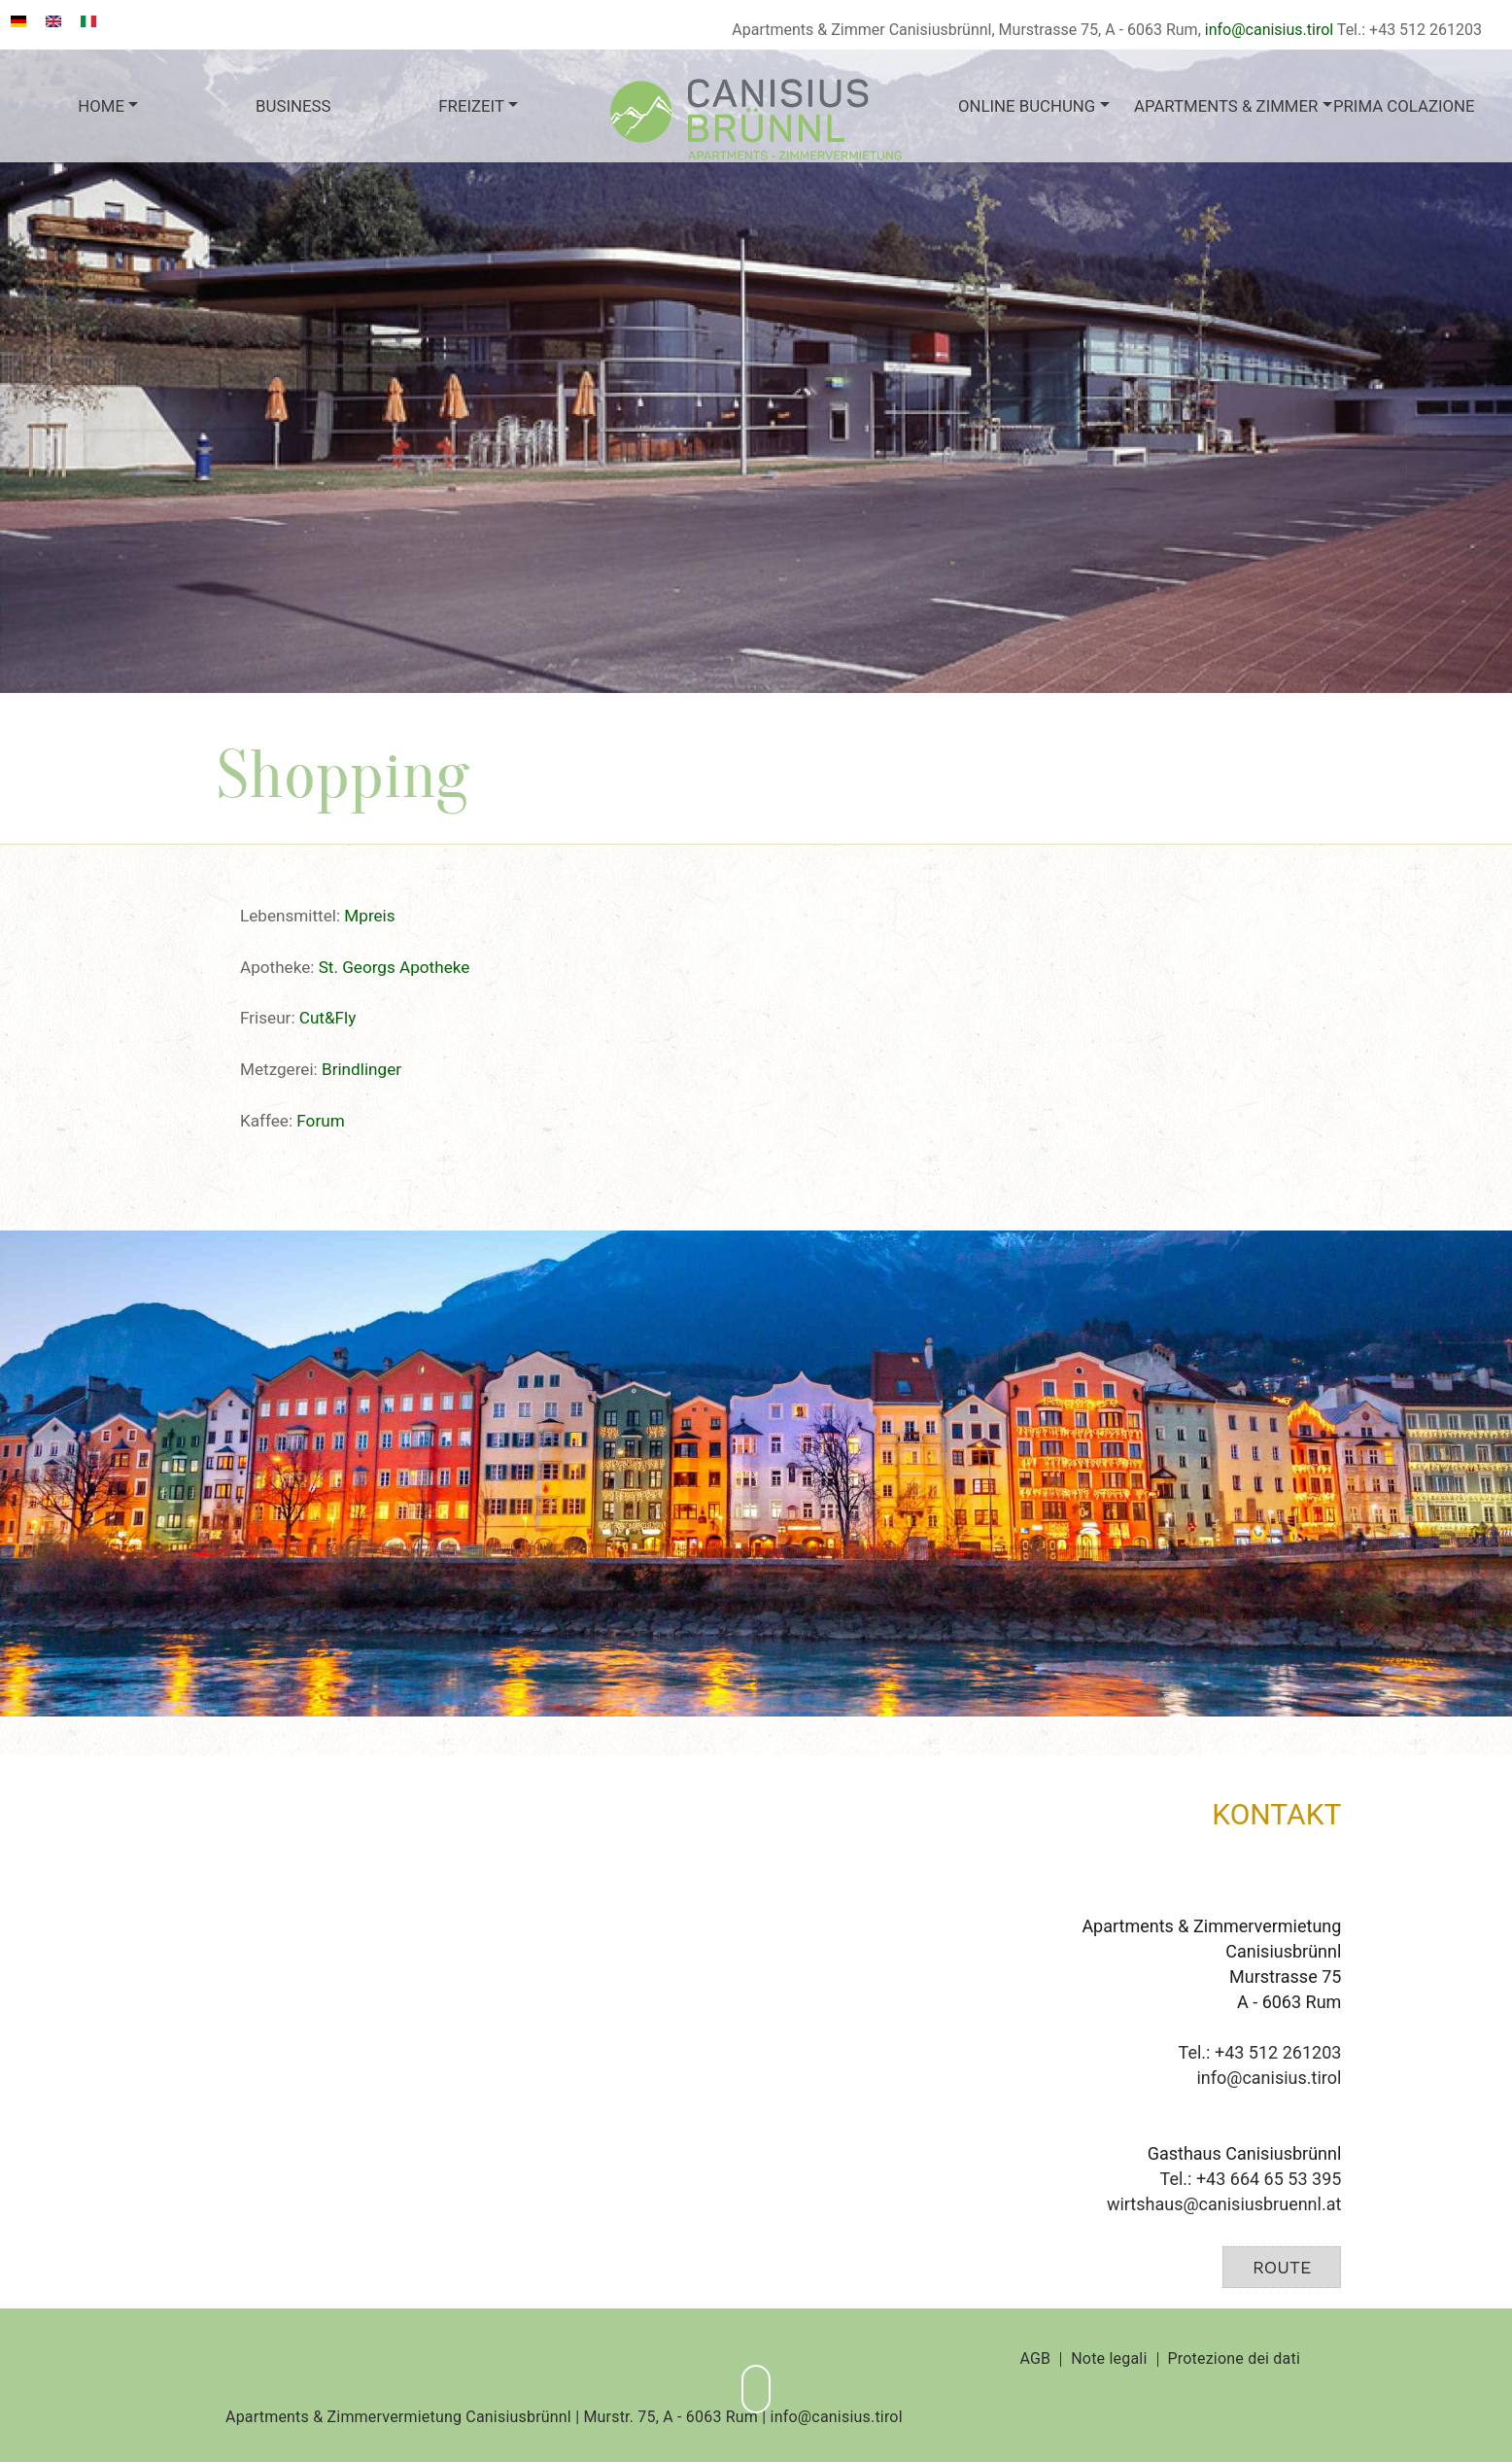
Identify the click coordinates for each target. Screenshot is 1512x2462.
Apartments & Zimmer (1223, 106)
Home (101, 106)
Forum (320, 1120)
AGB (1034, 2359)
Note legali (1109, 2359)
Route (1282, 2267)
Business (293, 106)
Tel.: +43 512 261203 (1260, 2052)
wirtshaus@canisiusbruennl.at (1224, 2204)
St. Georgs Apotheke (394, 967)
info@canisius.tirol (1269, 29)
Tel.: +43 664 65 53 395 (1251, 2178)
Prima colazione (1404, 106)
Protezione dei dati (1234, 2359)
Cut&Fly (328, 1017)
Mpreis (369, 915)
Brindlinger (361, 1069)
